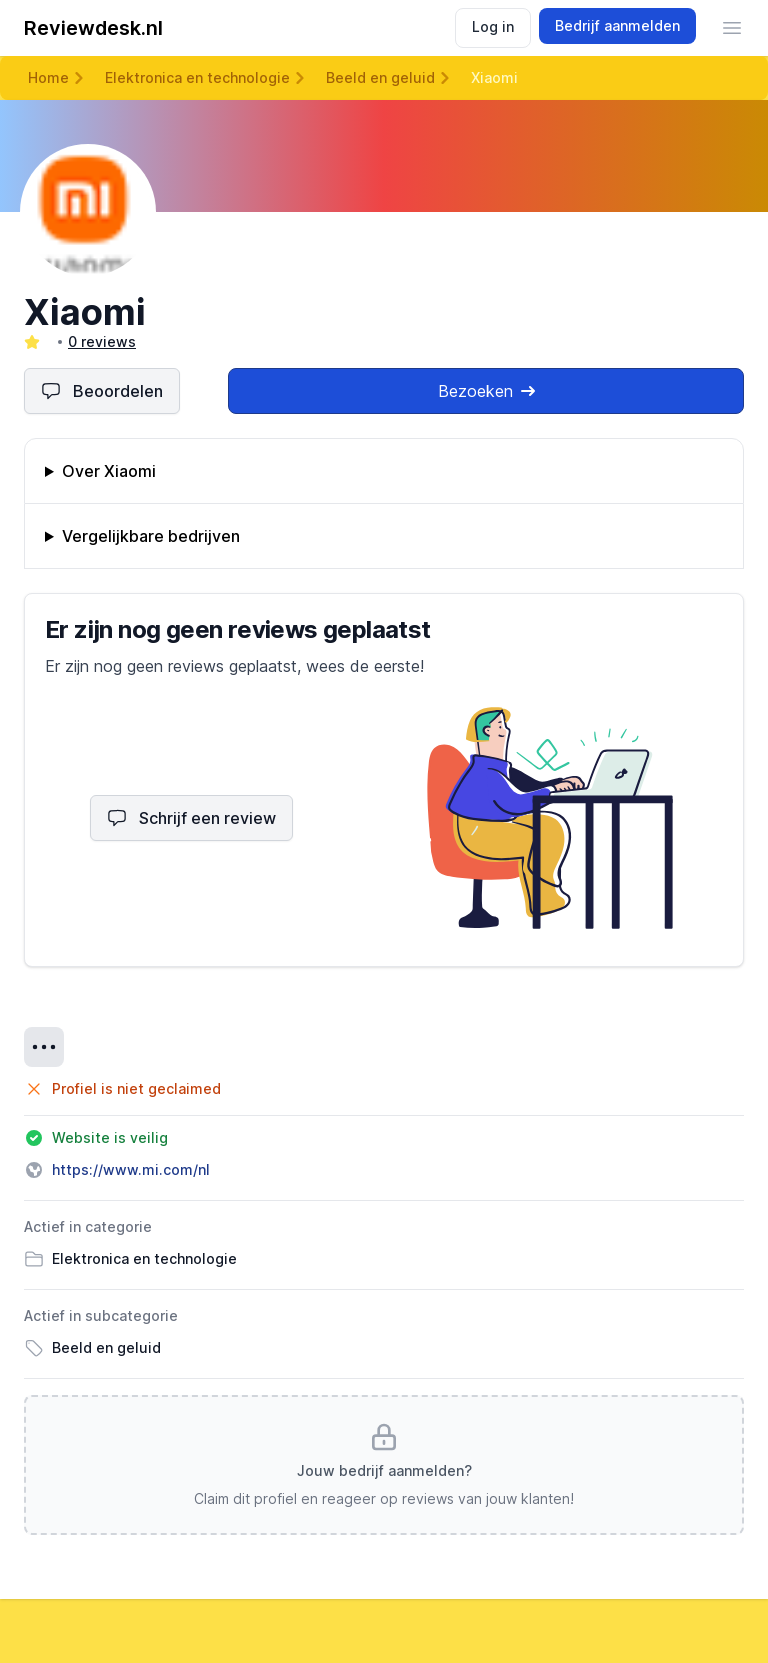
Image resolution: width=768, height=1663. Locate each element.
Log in (493, 26)
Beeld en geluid (380, 77)
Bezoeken (486, 391)
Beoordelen (102, 391)
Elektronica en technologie (197, 77)
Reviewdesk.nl (93, 28)
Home (48, 77)
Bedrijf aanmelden (617, 25)
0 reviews (102, 341)
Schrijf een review (191, 818)
